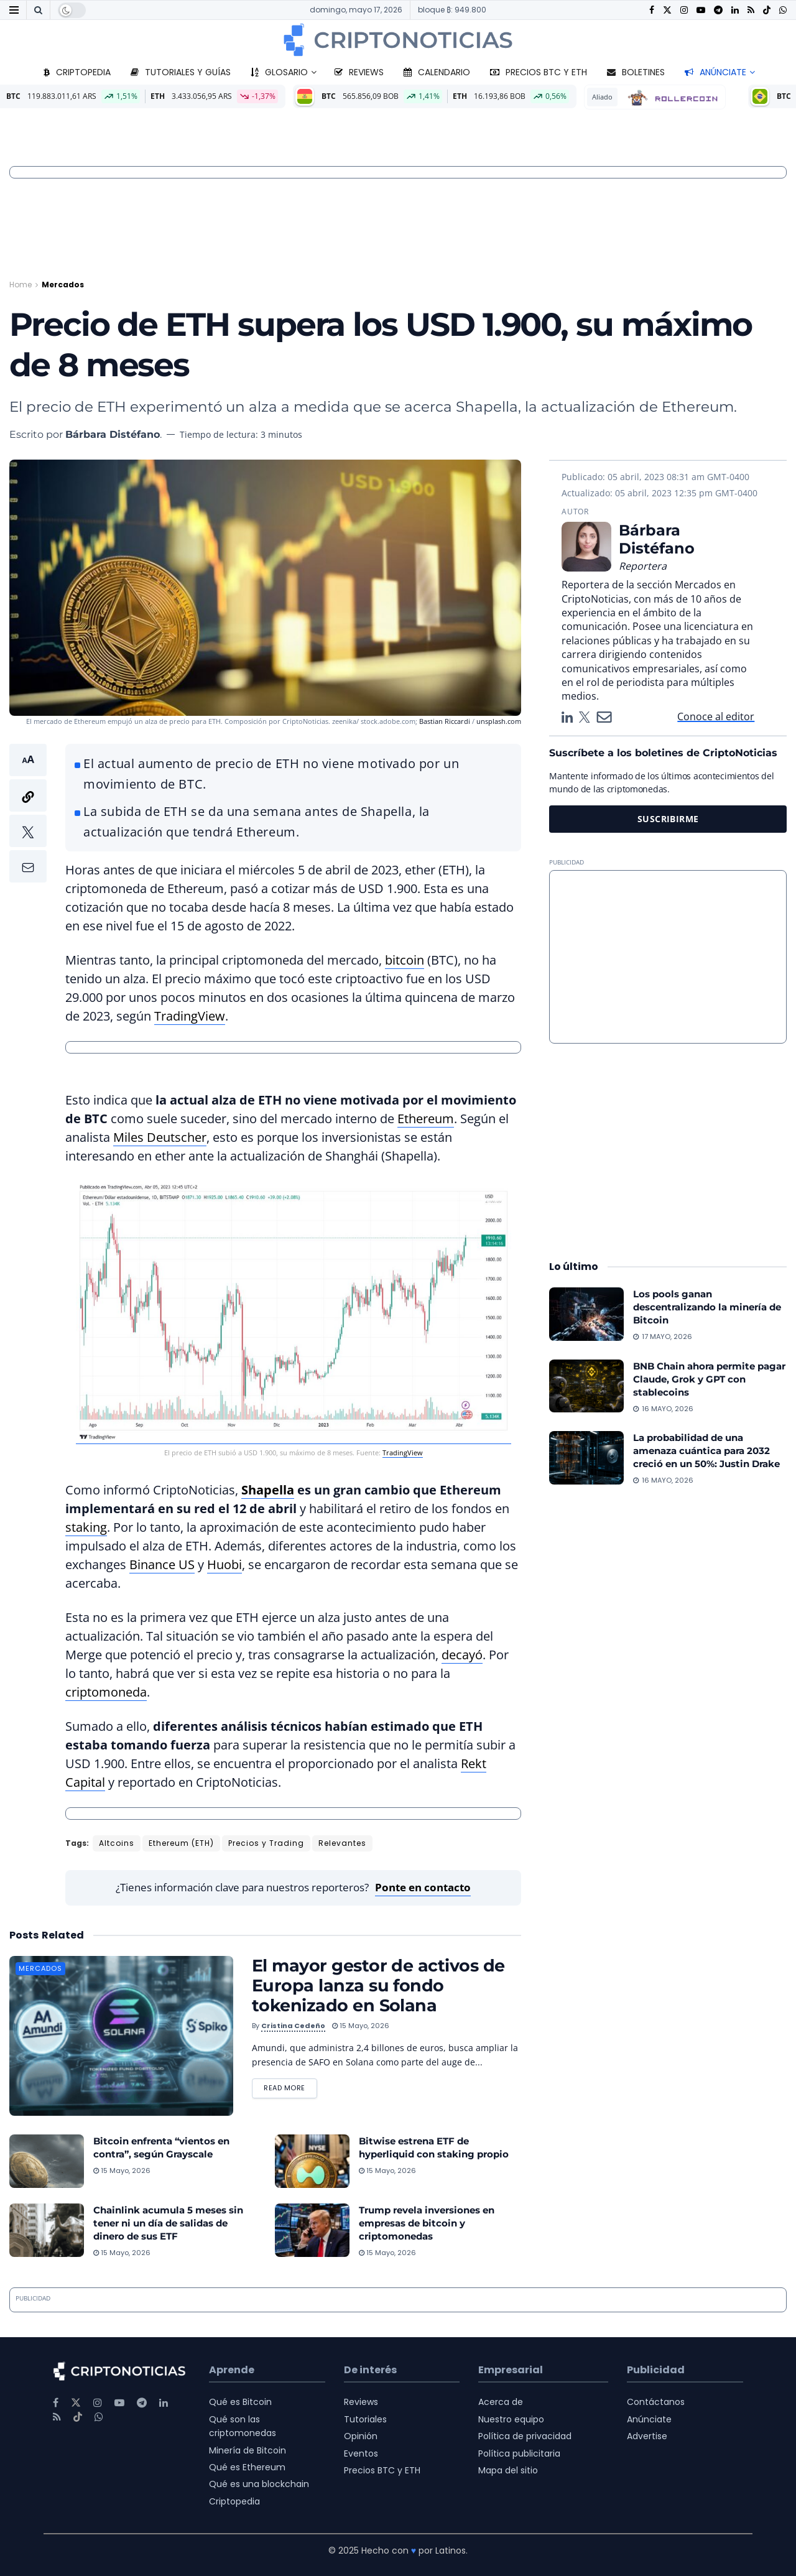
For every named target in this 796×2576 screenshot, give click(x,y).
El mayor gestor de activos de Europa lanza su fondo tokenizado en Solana (378, 1985)
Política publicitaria (519, 2453)
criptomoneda (106, 1692)
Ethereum (425, 1118)
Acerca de (500, 2402)
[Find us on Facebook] (651, 10)
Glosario (279, 72)
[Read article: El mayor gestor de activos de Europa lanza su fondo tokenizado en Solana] (121, 2036)
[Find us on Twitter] (667, 10)
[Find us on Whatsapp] (783, 10)
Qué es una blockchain (259, 2484)
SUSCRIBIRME (668, 819)
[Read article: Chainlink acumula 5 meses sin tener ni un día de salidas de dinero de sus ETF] (46, 2230)
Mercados (63, 284)
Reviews (359, 72)
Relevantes (342, 1843)
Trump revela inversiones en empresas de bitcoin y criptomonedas (426, 2223)
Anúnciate (715, 72)
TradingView (189, 1016)
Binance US (162, 1564)
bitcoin (404, 960)
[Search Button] (38, 10)
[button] (28, 813)
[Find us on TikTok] (767, 10)
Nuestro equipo (511, 2419)
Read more (290, 2085)
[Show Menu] (14, 10)
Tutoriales (365, 2419)
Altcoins (116, 1843)
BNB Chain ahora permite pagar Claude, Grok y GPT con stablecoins (709, 1379)
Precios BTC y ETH (538, 72)
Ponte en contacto (423, 1887)
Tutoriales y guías (181, 72)
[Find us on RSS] (750, 10)
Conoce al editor (715, 716)
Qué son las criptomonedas (242, 2426)
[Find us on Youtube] (700, 10)
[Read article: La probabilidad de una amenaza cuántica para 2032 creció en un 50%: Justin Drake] (586, 1458)
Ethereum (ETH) (181, 1843)
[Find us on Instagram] (684, 10)
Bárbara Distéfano (112, 434)
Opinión (360, 2436)
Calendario (437, 72)
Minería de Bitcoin (247, 2450)
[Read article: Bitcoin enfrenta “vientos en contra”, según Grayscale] (46, 2161)
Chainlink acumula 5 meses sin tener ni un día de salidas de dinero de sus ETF (168, 2223)
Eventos (361, 2453)
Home (20, 284)
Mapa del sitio (508, 2470)
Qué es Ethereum (247, 2467)
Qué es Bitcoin (240, 2402)
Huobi (224, 1564)
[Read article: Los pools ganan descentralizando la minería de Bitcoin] (586, 1314)
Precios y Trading (266, 1843)
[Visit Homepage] (398, 40)
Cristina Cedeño (293, 2026)
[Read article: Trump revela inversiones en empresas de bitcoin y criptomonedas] (312, 2230)
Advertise (647, 2436)
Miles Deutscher (159, 1137)
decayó (462, 1654)
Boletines (636, 72)
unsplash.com (498, 721)
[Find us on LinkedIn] (735, 10)
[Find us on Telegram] (718, 10)
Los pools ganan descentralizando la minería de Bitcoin (707, 1307)
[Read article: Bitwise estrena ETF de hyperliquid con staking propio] (312, 2161)
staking (86, 1527)
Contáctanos (656, 2402)
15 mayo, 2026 (360, 2026)
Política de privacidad (525, 2436)
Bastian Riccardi (444, 721)
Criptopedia (77, 72)
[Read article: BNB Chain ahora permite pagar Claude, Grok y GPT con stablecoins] (586, 1386)
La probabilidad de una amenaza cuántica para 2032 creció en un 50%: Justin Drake (706, 1451)
